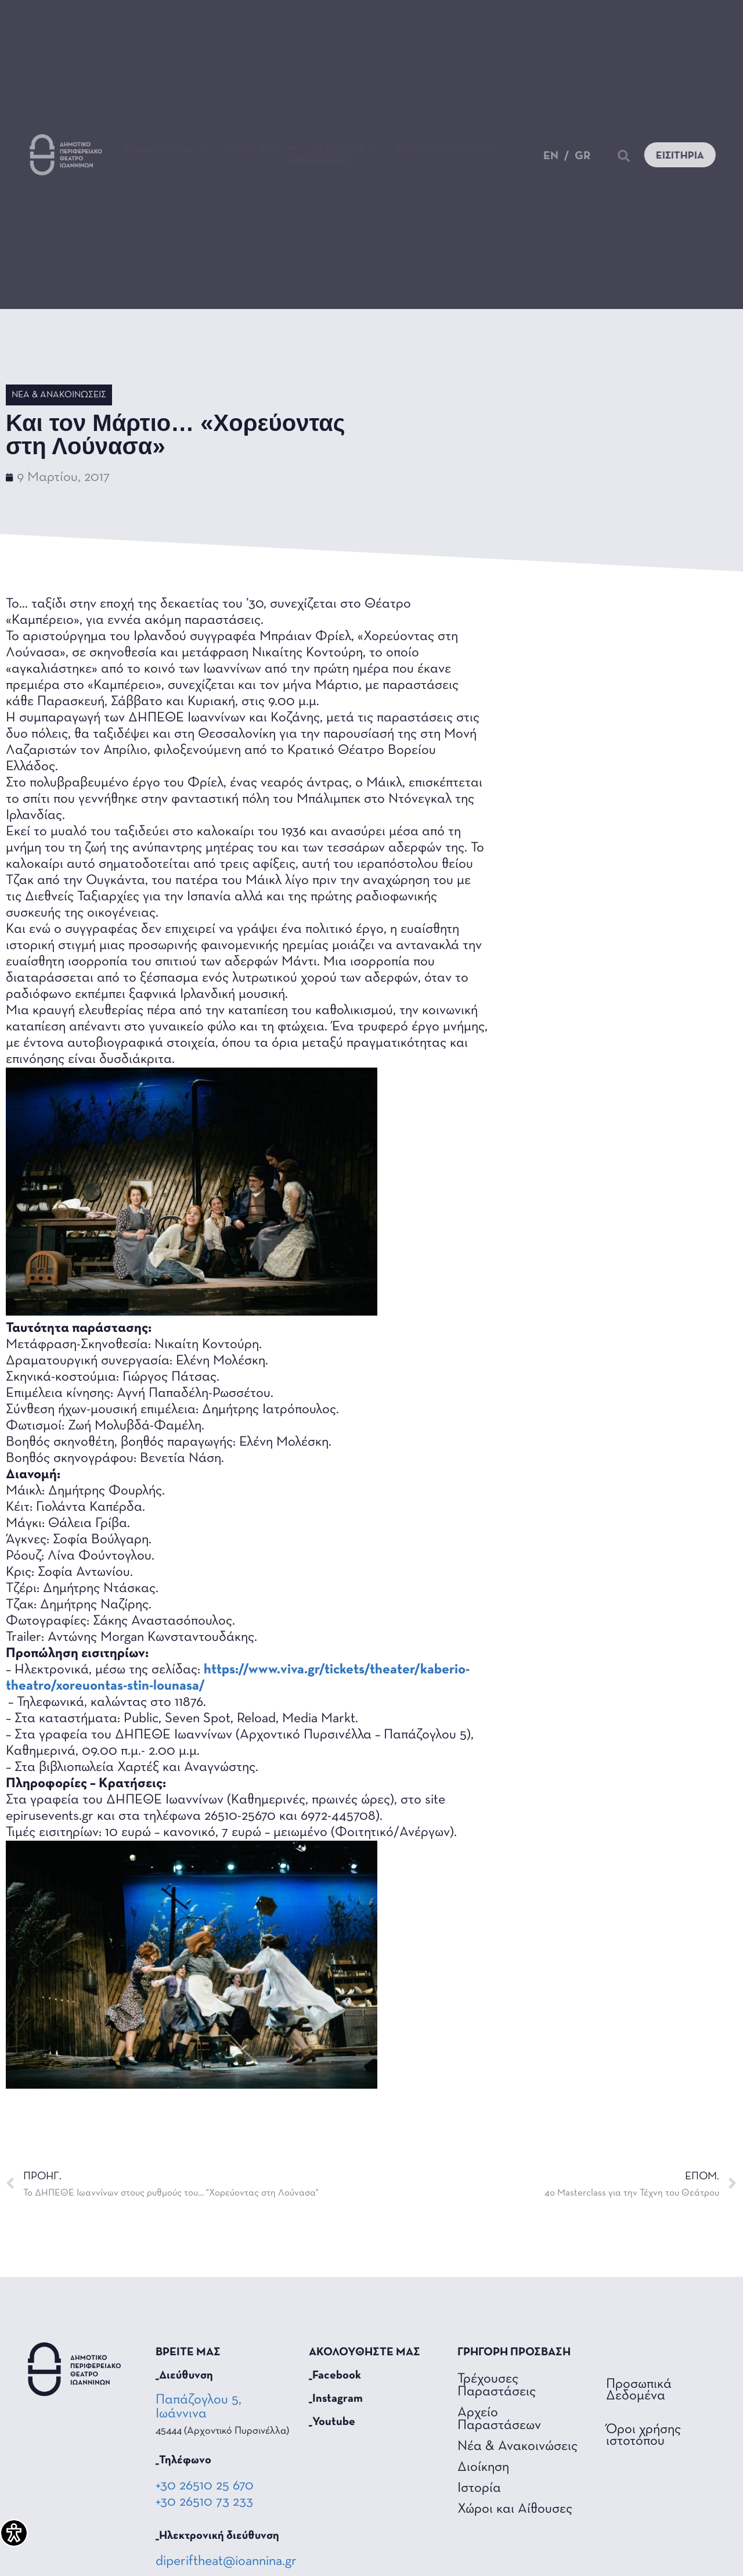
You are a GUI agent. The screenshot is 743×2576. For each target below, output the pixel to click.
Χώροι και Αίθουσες (514, 2509)
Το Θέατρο (344, 149)
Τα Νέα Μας (258, 149)
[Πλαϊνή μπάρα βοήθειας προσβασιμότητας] (14, 2533)
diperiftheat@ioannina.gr (226, 2561)
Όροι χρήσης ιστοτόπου (643, 2435)
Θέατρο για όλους (446, 149)
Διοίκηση (483, 2467)
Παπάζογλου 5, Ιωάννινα (198, 2407)
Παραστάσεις (165, 149)
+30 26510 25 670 (205, 2486)
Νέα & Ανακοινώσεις (59, 395)
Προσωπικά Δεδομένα (639, 2390)
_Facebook (335, 2375)
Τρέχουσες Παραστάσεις (496, 2385)
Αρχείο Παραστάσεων (499, 2419)
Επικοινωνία (318, 160)
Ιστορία (479, 2488)
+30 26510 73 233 (204, 2502)
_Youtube (332, 2422)
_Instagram (336, 2399)
